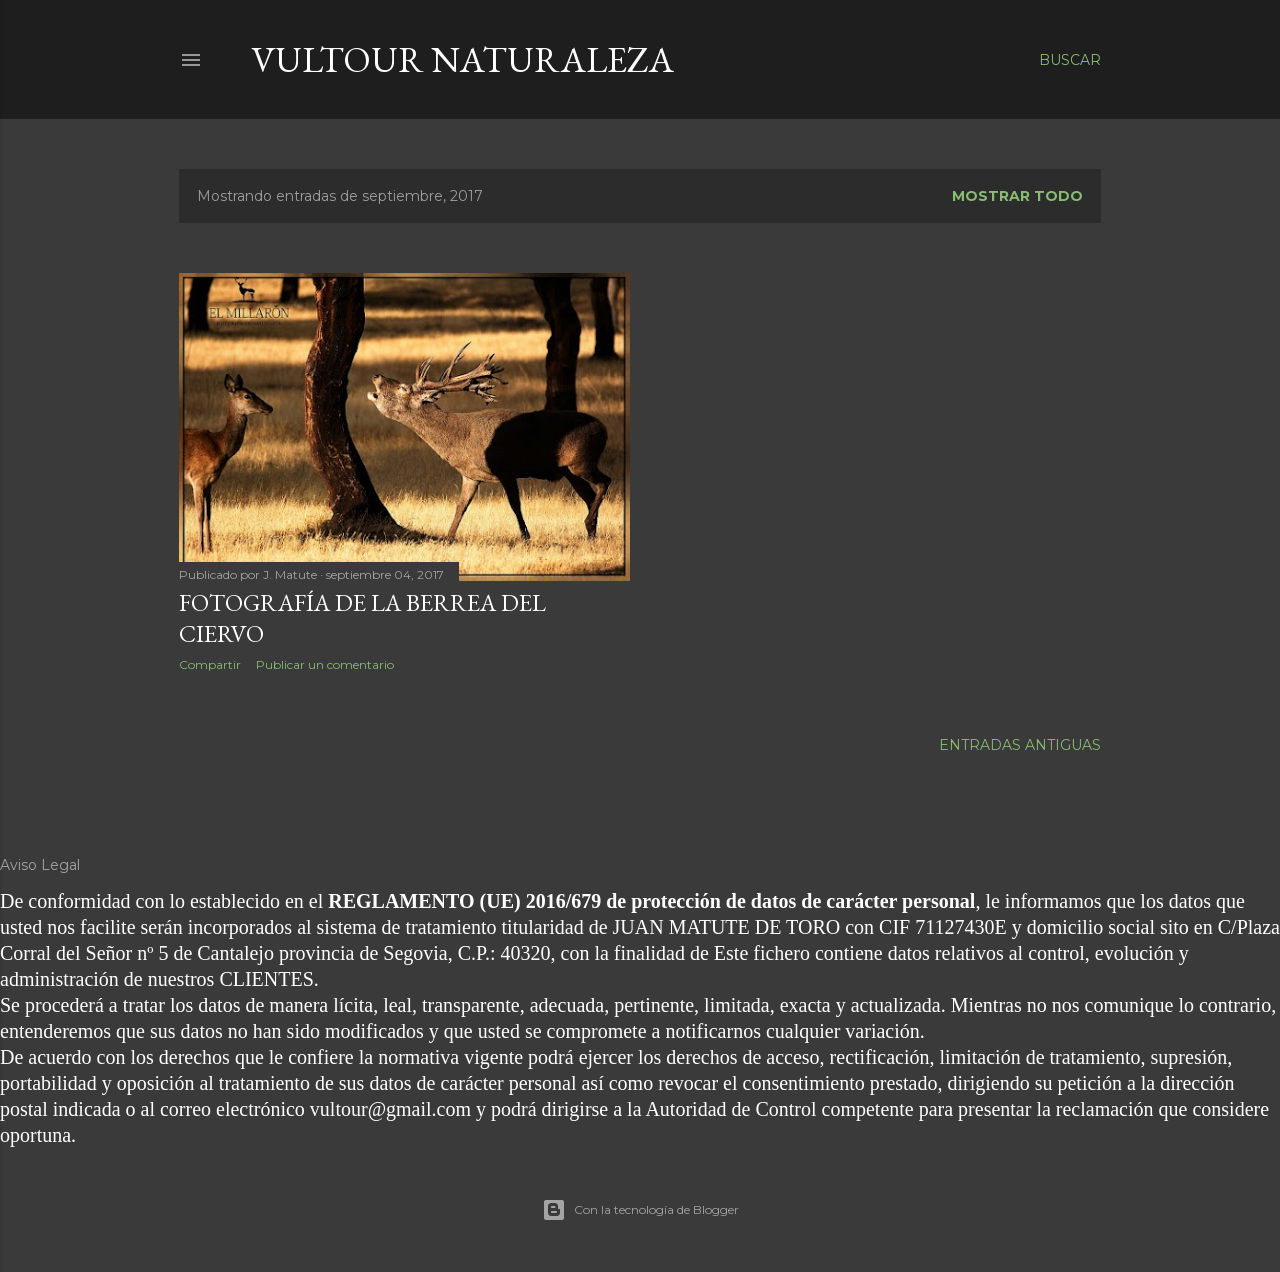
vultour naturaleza (462, 59)
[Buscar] (1070, 60)
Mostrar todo (1017, 196)
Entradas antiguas (1020, 745)
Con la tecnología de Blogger (640, 1210)
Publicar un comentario (325, 664)
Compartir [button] (210, 664)
